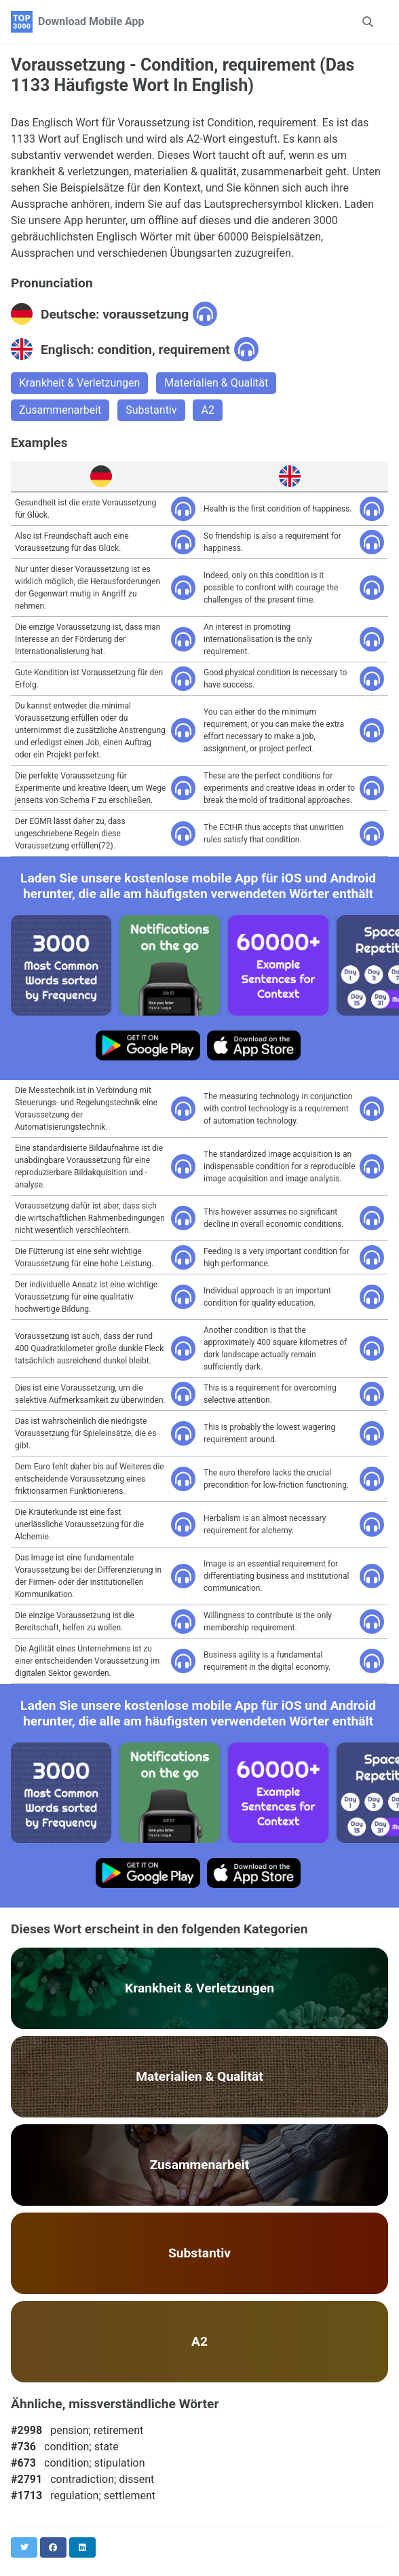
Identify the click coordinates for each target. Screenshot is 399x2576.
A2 (207, 410)
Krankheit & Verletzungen (79, 382)
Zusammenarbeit (60, 410)
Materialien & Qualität (216, 382)
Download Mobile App (91, 21)
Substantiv (151, 410)
